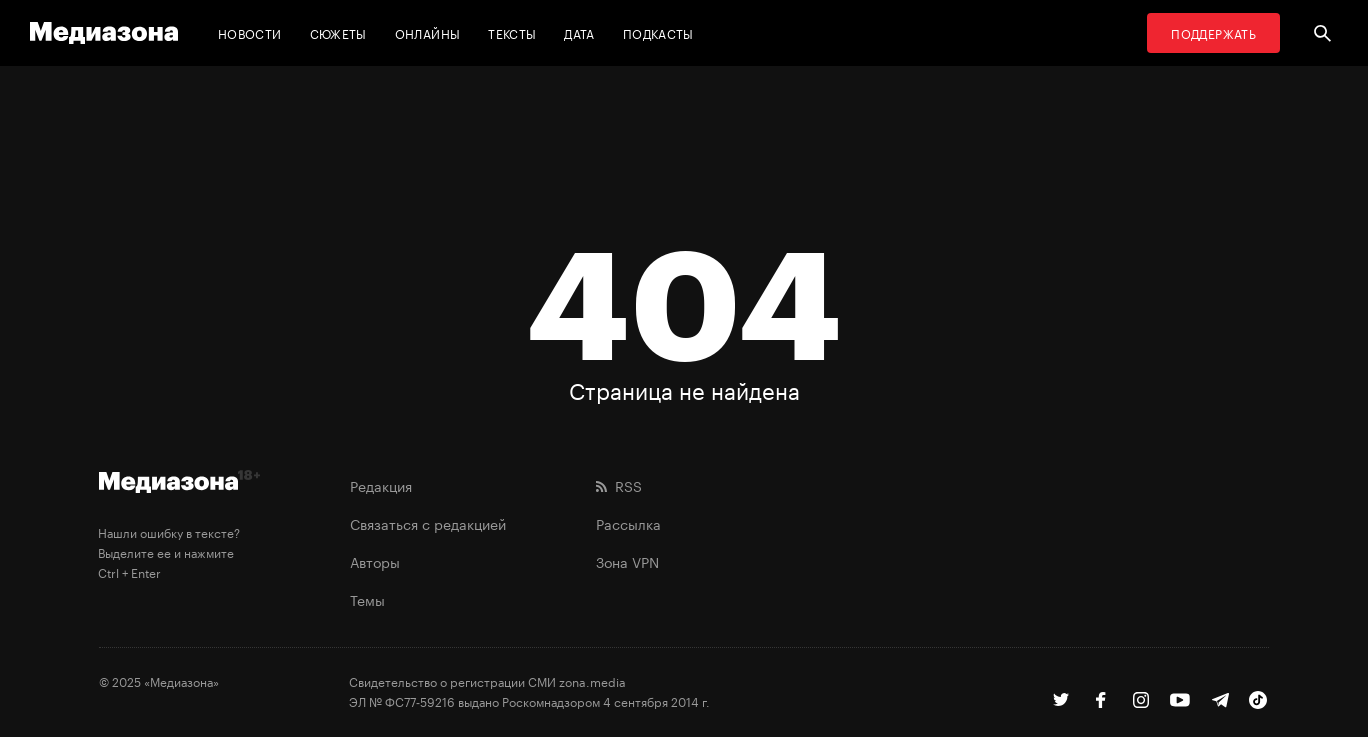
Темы (367, 599)
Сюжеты (338, 32)
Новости (250, 32)
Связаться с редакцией (428, 523)
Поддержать (1213, 32)
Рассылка (628, 523)
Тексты (512, 32)
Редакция (381, 485)
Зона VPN (627, 561)
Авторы (375, 561)
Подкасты (658, 32)
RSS (619, 485)
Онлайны (428, 32)
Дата (579, 32)
